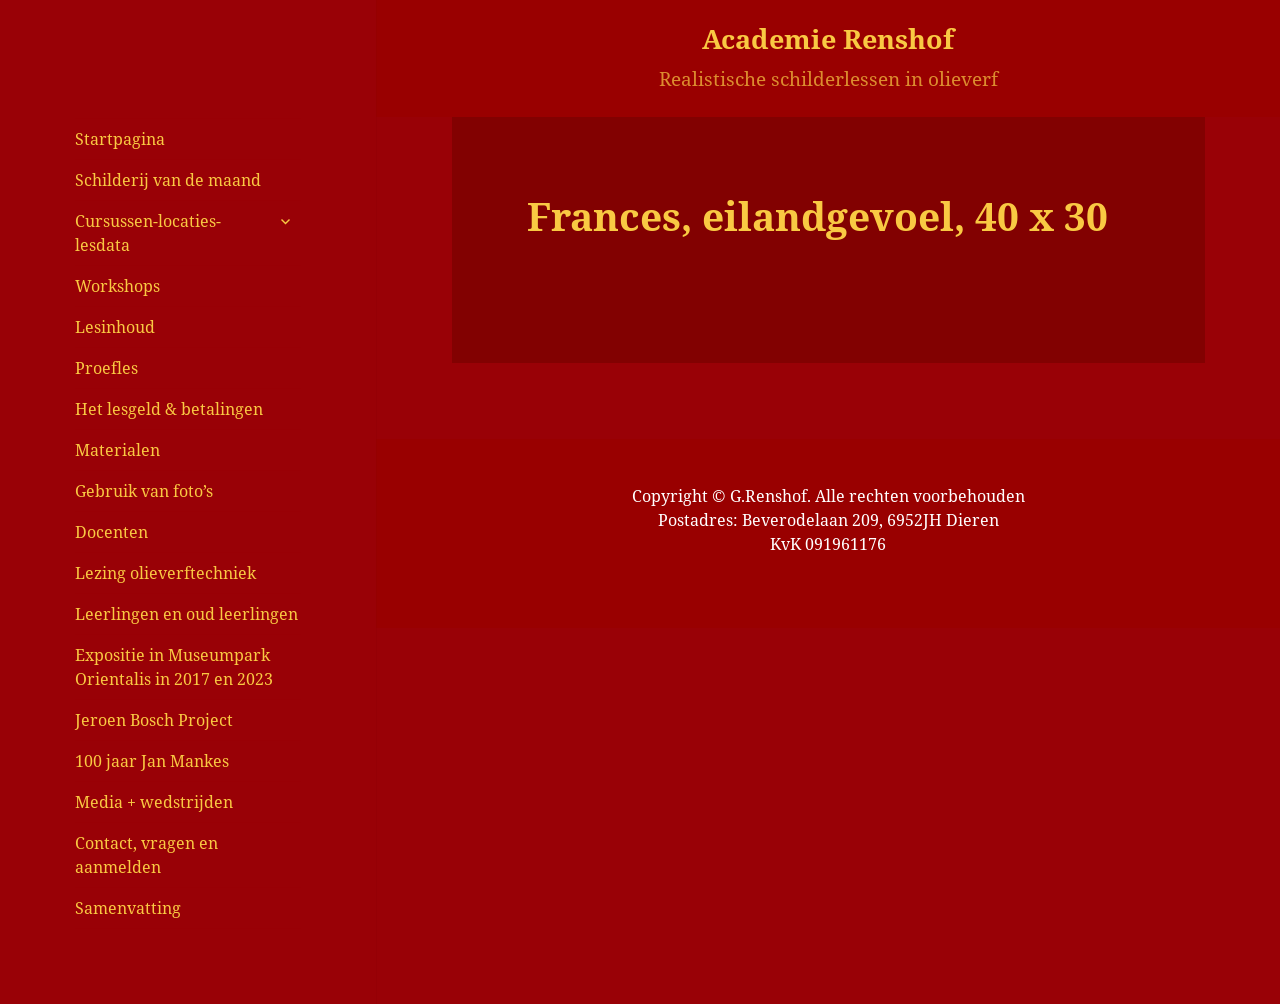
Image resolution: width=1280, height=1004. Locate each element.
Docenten (111, 532)
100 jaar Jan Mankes (152, 761)
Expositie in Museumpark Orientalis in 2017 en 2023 (174, 667)
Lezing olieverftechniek (165, 573)
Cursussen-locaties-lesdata (148, 233)
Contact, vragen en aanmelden (146, 855)
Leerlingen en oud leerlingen (186, 614)
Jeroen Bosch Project (154, 720)
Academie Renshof (828, 38)
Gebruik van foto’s (144, 491)
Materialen (117, 450)
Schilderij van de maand (168, 180)
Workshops (117, 286)
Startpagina (120, 139)
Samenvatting (128, 908)
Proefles (106, 368)
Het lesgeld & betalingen (169, 409)
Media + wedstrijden (154, 802)
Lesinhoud (115, 327)
